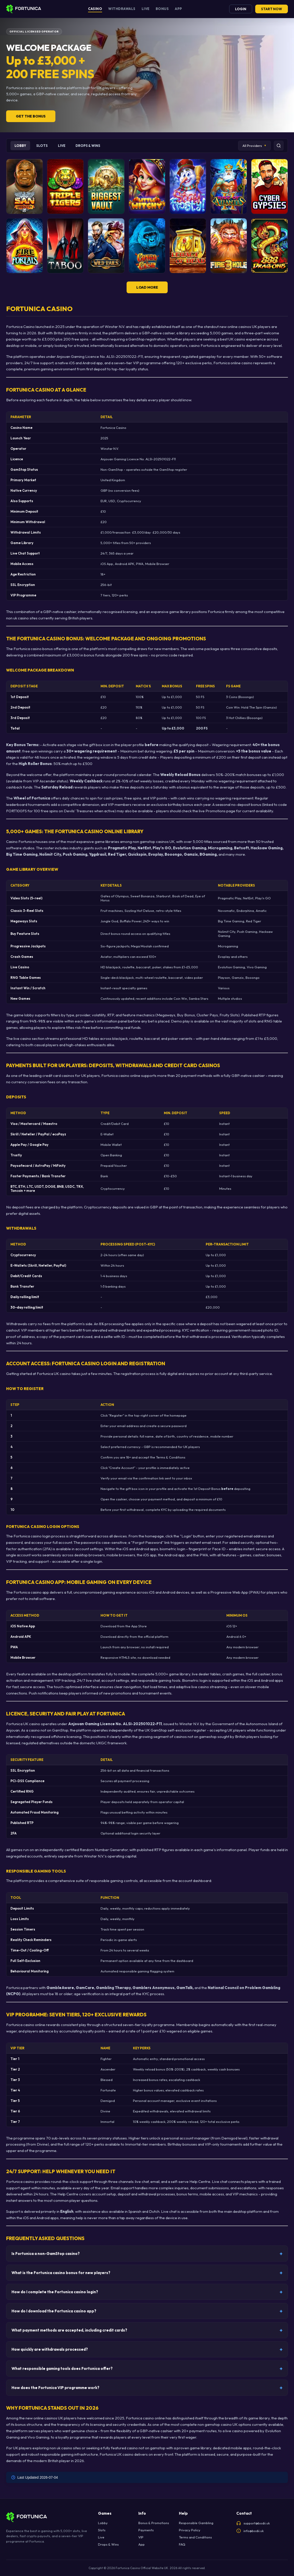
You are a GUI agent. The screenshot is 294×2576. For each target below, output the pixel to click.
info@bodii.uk (253, 2531)
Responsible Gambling (196, 2523)
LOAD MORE (147, 287)
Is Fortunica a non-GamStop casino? (147, 2253)
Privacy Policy (189, 2530)
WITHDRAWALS (122, 9)
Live (101, 2537)
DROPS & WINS (88, 146)
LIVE (146, 9)
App (141, 2544)
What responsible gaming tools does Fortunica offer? (147, 2368)
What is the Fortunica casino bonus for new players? (147, 2272)
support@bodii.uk (256, 2523)
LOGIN (240, 9)
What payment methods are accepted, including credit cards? (147, 2330)
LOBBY (20, 146)
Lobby (103, 2523)
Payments (146, 2530)
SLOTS (42, 146)
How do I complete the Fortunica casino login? (147, 2292)
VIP (140, 2537)
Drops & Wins (108, 2544)
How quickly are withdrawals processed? (147, 2349)
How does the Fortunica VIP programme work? (147, 2387)
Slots (101, 2530)
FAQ (182, 2544)
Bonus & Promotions (153, 2523)
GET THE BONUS (31, 116)
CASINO (95, 9)
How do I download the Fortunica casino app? (147, 2311)
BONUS (162, 9)
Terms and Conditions (195, 2537)
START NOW (271, 9)
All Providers (254, 146)
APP (178, 9)
